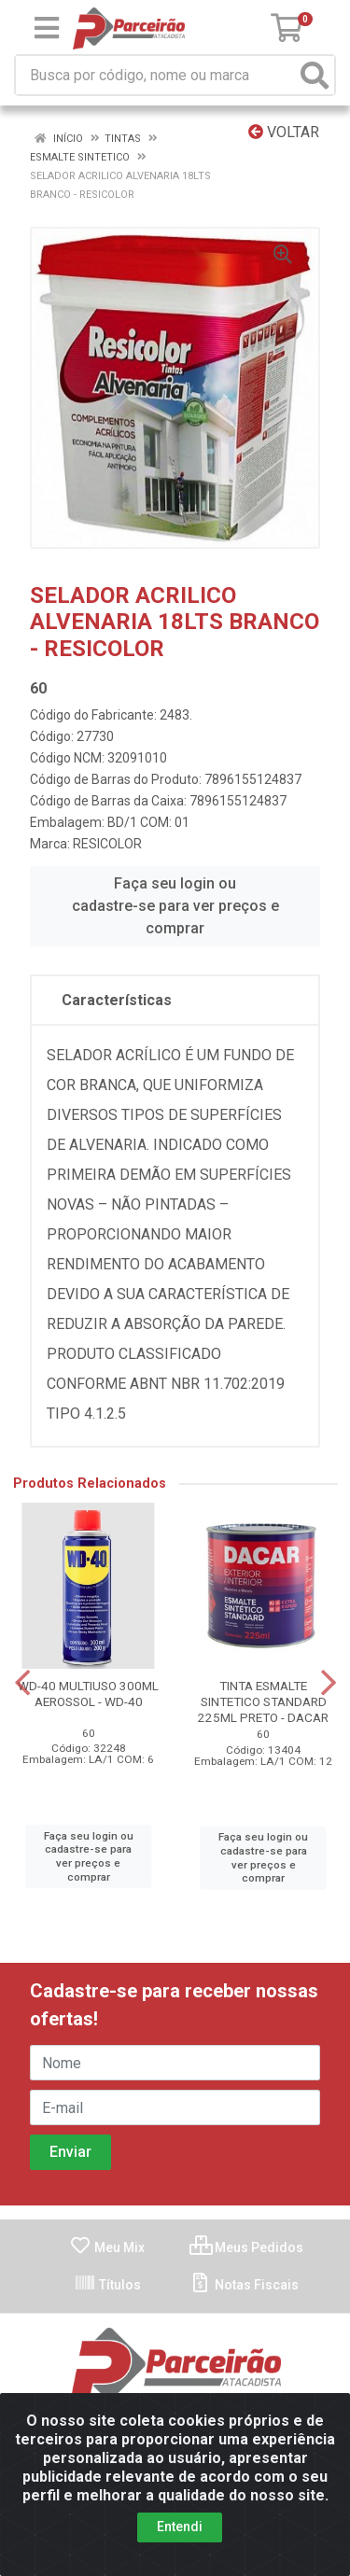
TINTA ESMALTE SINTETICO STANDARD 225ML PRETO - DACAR (263, 1701)
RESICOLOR (107, 843)
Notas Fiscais (244, 2284)
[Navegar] (22, 1683)
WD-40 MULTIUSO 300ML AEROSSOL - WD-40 (88, 1693)
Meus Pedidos (246, 2247)
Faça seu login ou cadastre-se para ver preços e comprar (175, 906)
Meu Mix (107, 2247)
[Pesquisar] (314, 75)
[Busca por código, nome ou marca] (156, 75)
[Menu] (46, 28)
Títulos (107, 2284)
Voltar (283, 132)
